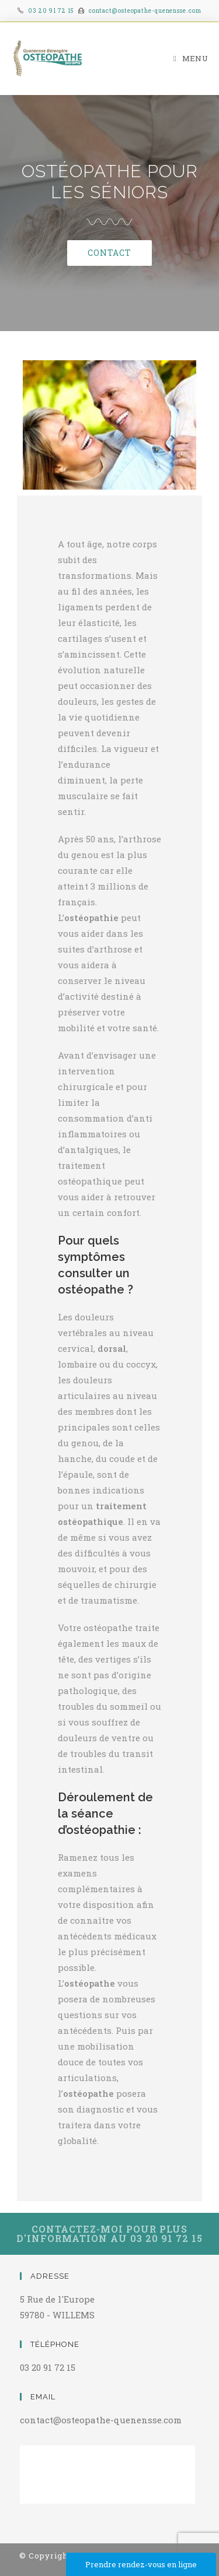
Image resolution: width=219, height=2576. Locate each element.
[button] (109, 253)
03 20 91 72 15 (51, 11)
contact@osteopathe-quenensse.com (145, 11)
